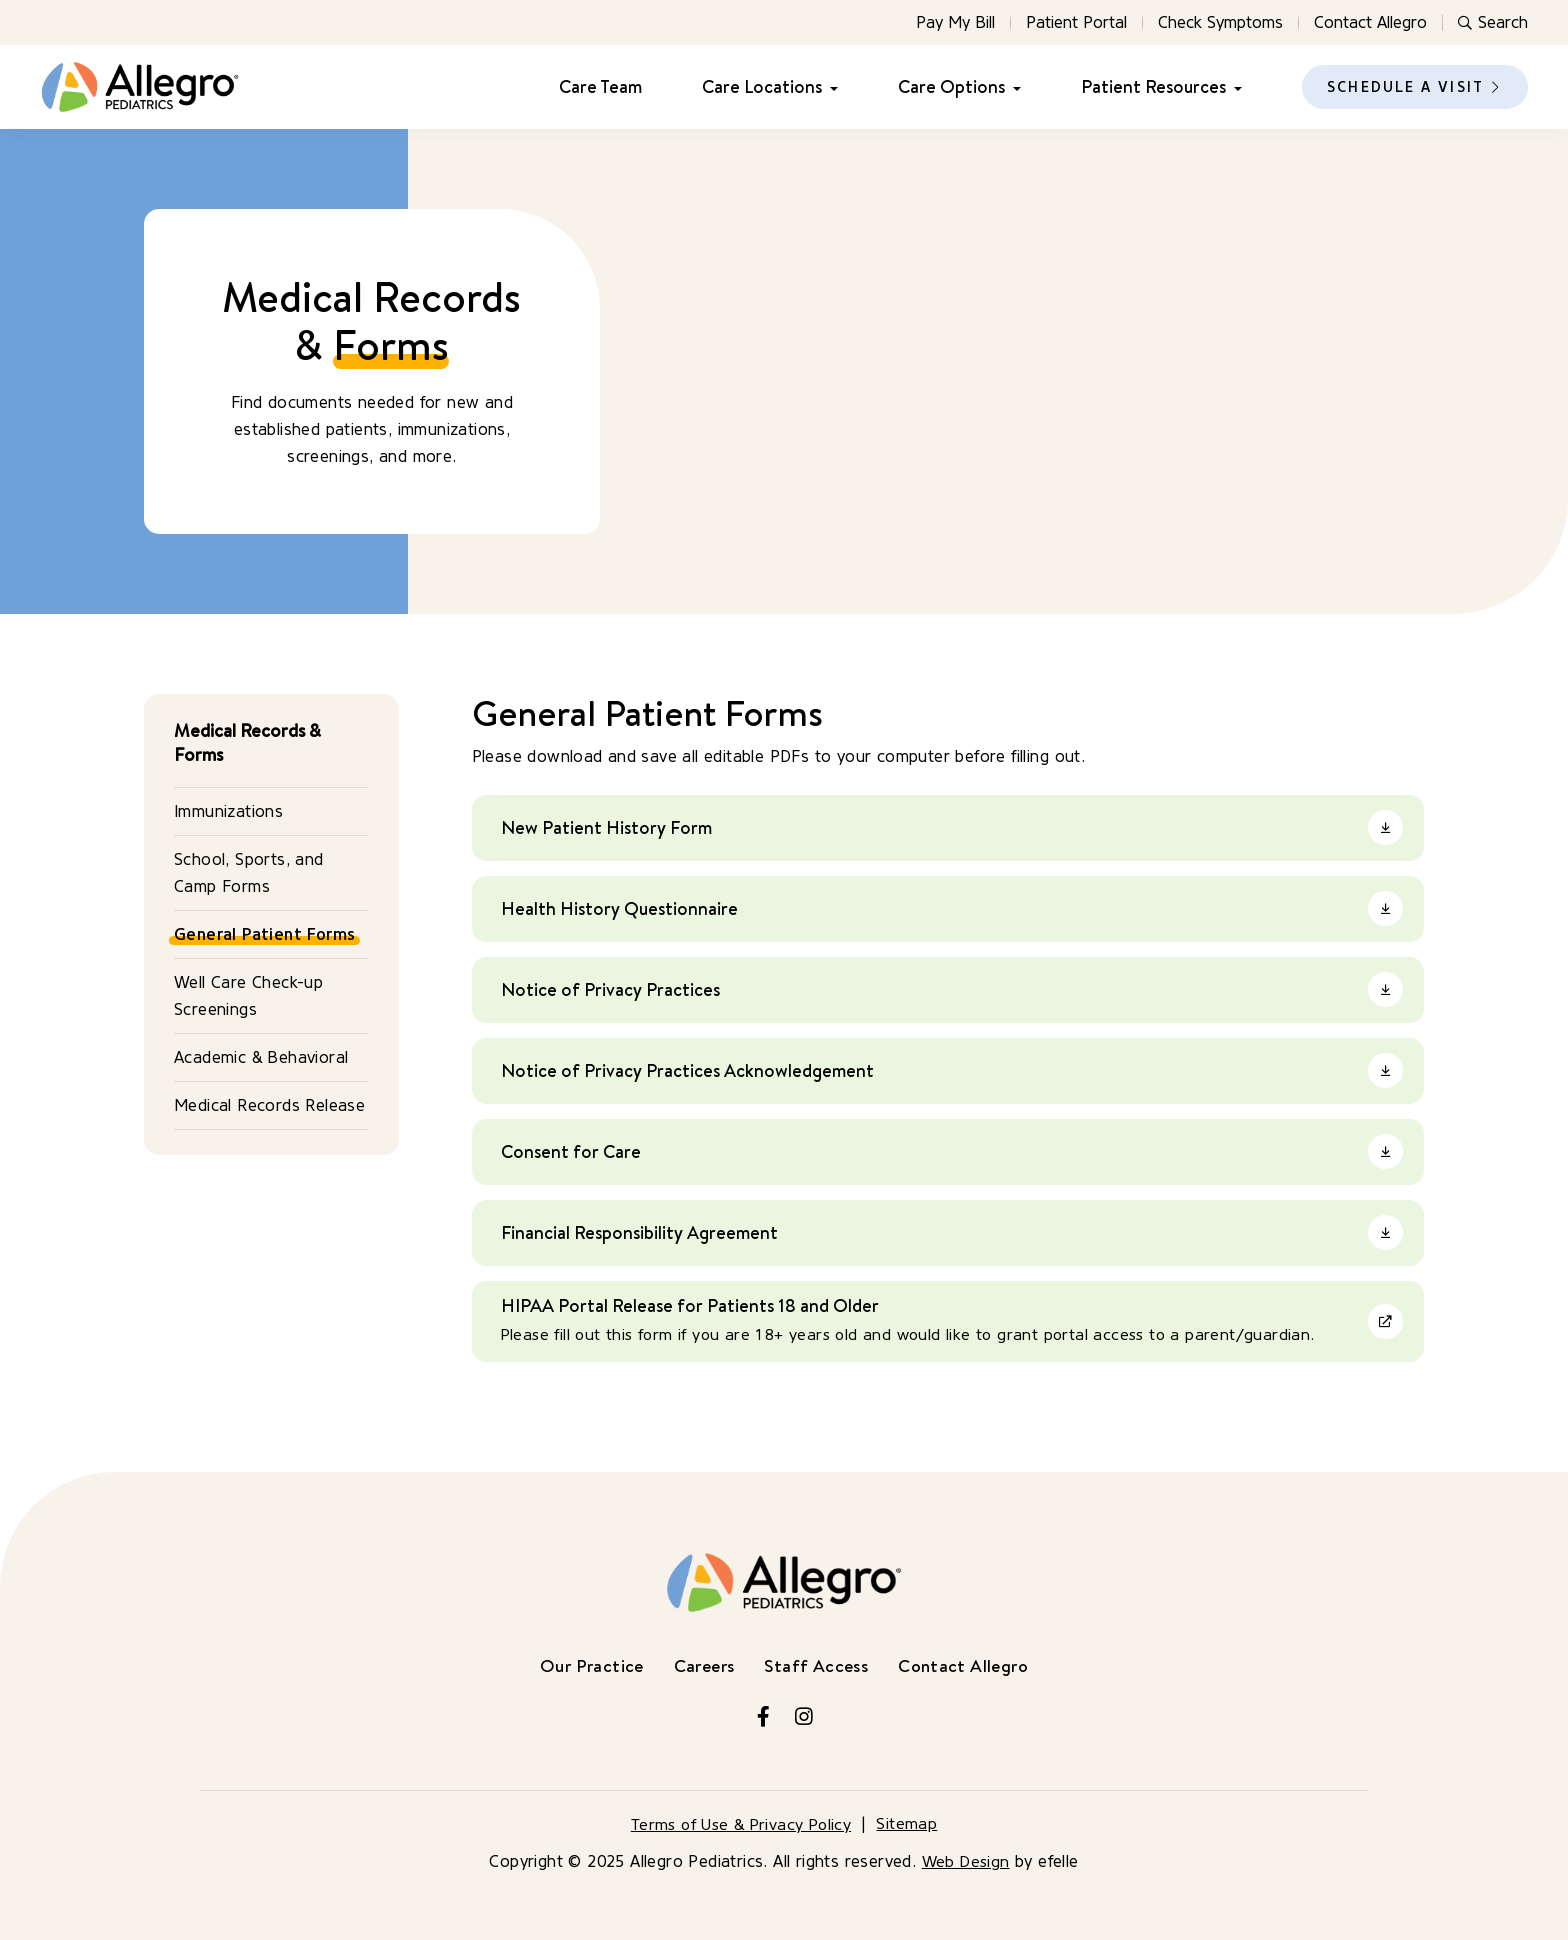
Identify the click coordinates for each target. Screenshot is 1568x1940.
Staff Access (817, 1665)
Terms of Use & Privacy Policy (741, 1824)
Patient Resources (1153, 87)
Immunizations (228, 811)
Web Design (965, 1861)
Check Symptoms (1220, 22)
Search (1493, 22)
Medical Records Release (269, 1105)
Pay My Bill (955, 22)
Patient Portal (1076, 22)
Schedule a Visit (1405, 87)
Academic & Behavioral (261, 1057)
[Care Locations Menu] (830, 87)
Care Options (951, 87)
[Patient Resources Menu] (1234, 87)
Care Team (600, 87)
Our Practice (586, 1665)
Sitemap (910, 1824)
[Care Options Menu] (1013, 87)
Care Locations (762, 87)
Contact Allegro (1370, 22)
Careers (702, 1665)
